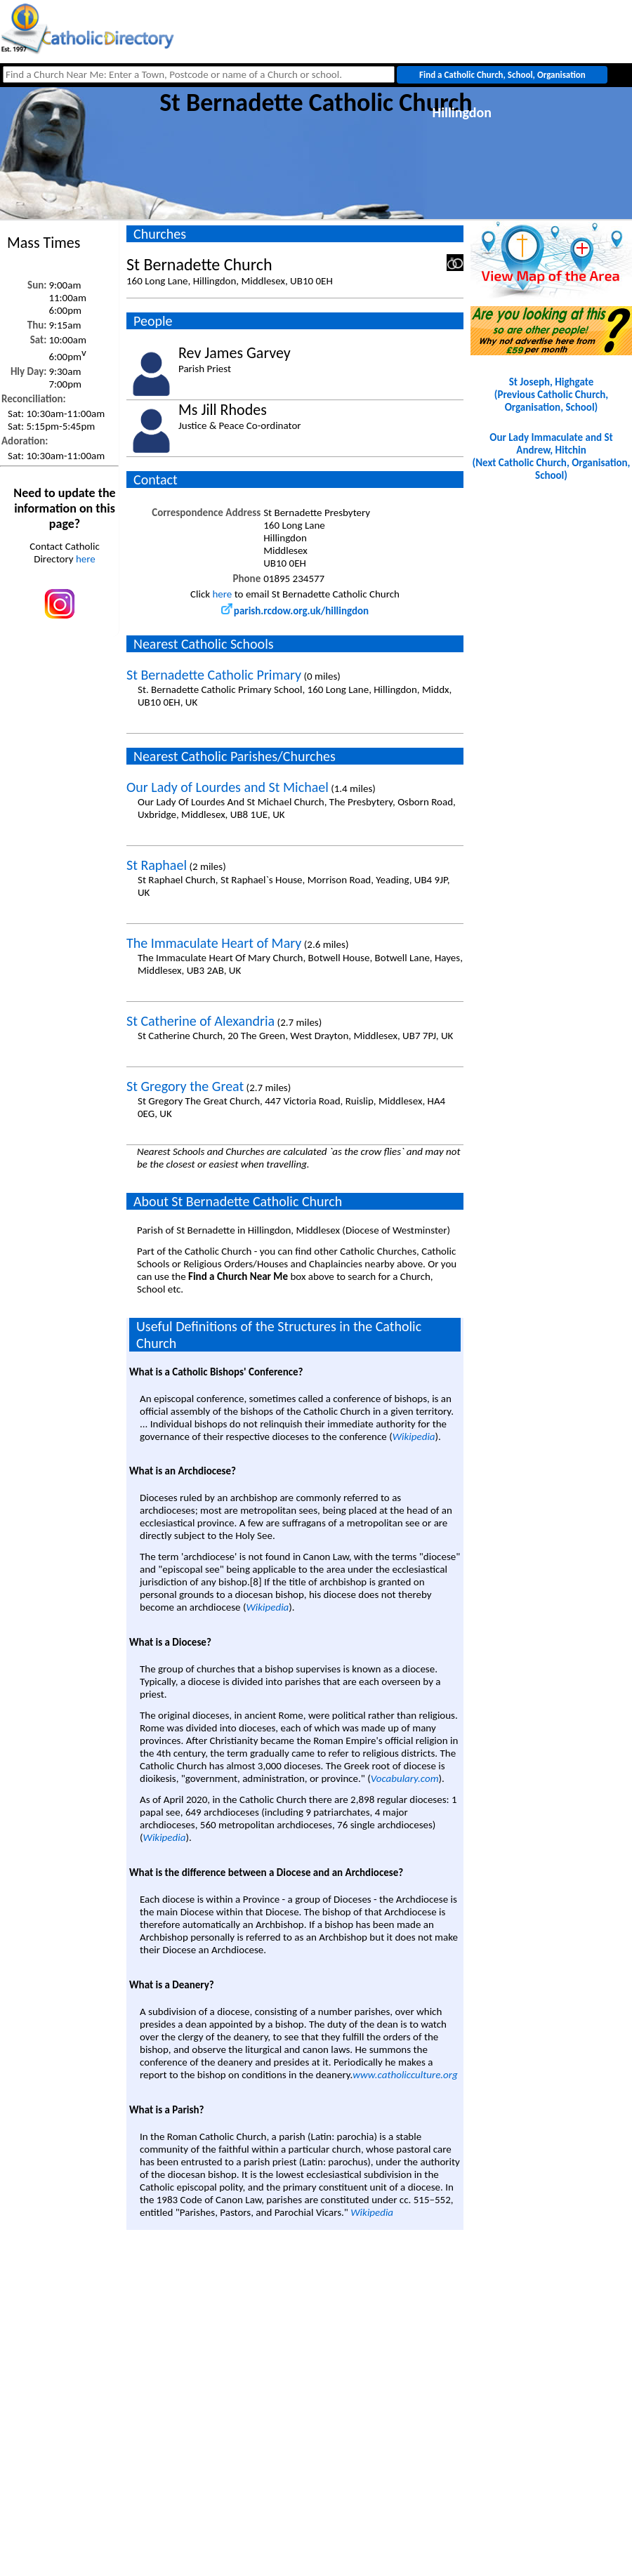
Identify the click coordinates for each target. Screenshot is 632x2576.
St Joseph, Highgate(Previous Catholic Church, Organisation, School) (551, 395)
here (86, 559)
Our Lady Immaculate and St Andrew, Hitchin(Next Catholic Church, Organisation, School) (552, 456)
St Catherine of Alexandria (200, 1020)
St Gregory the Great (185, 1086)
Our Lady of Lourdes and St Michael (227, 787)
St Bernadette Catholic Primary (213, 674)
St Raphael (156, 865)
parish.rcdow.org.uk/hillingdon (295, 611)
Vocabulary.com (405, 1778)
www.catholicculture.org (405, 2074)
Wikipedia (414, 1436)
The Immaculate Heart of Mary (213, 942)
